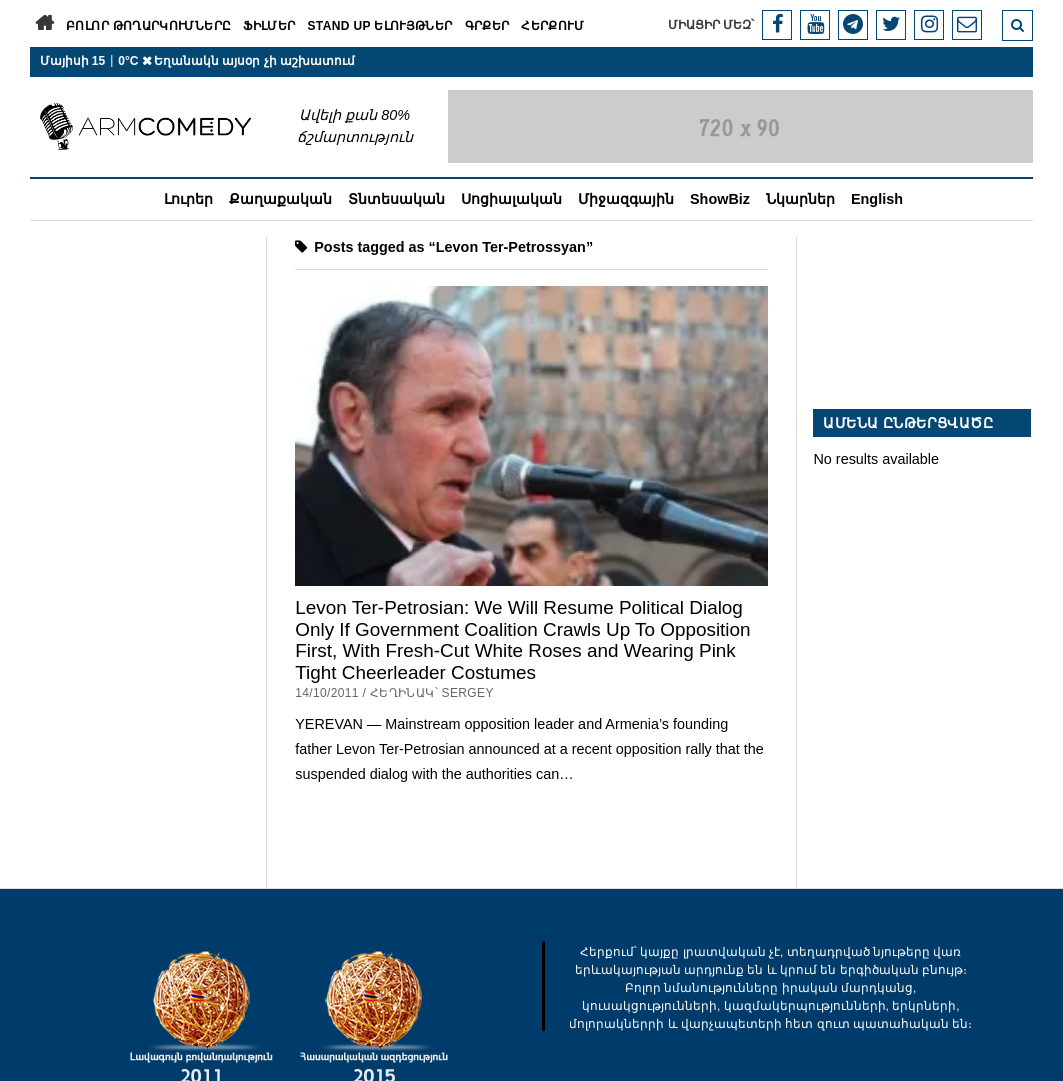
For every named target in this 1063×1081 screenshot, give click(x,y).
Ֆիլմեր (269, 26)
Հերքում (552, 26)
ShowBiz (720, 199)
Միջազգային (626, 199)
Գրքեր (487, 26)
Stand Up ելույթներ (379, 26)
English (877, 199)
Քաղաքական (280, 199)
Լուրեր (188, 199)
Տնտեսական (396, 199)
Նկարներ (800, 199)
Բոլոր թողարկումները (148, 26)
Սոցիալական (511, 199)
